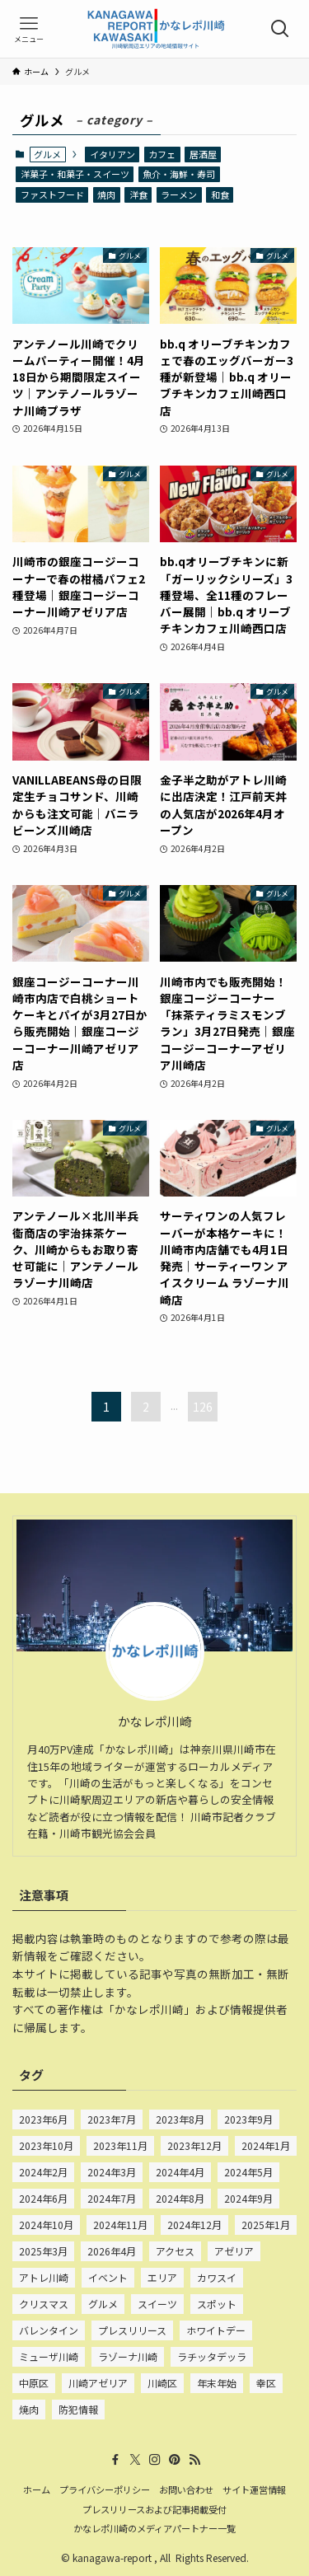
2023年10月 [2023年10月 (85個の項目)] (46, 2145)
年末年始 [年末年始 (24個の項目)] (216, 2383)
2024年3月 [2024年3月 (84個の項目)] (111, 2172)
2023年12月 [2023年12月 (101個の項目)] (194, 2145)
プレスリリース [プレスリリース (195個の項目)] (132, 2330)
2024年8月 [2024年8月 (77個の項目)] (180, 2198)
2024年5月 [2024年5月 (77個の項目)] (248, 2172)
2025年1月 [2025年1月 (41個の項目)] (265, 2225)
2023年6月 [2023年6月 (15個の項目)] (43, 2119)
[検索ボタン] (280, 29)
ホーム (36, 2489)
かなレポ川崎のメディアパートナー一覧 (154, 2528)
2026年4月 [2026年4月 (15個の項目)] (111, 2251)
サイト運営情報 (254, 2489)
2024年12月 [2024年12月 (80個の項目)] (194, 2225)
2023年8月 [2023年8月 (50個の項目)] (180, 2119)
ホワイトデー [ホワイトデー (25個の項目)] (216, 2330)
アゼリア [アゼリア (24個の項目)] (234, 2251)
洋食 (138, 194)
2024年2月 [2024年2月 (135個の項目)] (43, 2172)
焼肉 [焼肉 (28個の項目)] (29, 2409)
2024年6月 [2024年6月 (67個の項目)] (43, 2198)
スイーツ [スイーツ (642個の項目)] (157, 2304)
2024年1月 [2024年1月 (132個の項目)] (265, 2145)
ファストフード (52, 194)
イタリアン (112, 154)
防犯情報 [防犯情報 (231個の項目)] (78, 2409)
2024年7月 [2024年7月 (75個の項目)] (111, 2198)
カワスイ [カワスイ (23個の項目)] (216, 2277)
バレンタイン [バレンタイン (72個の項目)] (48, 2330)
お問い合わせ (186, 2489)
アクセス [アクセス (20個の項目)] (175, 2251)
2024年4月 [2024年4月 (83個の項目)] (180, 2172)
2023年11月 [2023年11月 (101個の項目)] (120, 2145)
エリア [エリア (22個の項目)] (162, 2277)
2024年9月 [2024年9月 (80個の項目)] (248, 2198)
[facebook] (115, 2459)
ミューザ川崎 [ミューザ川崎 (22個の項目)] (48, 2356)
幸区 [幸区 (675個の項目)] (266, 2383)
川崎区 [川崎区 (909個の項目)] (162, 2383)
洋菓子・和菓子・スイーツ (75, 173)
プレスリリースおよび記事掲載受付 (154, 2509)
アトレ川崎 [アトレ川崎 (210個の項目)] (43, 2277)
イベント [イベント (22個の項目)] (108, 2277)
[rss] (194, 2459)
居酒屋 (203, 154)
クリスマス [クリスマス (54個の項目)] (43, 2304)
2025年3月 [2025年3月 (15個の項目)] (43, 2251)
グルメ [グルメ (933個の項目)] (103, 2304)
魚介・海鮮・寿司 (179, 173)
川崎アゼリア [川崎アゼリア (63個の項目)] (98, 2383)
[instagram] (154, 2459)
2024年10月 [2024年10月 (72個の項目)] (46, 2225)
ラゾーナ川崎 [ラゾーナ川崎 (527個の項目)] (127, 2356)
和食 (220, 194)
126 (203, 1406)
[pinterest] (174, 2459)
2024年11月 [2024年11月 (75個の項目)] (120, 2225)
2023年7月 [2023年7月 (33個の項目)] (111, 2119)
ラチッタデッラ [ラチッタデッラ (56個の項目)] (211, 2356)
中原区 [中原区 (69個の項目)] (34, 2383)
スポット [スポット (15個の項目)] (216, 2304)
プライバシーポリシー (104, 2489)
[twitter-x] (135, 2459)
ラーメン (179, 194)
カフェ (162, 154)
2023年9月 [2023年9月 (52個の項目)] (248, 2119)
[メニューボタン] (29, 29)
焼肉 (106, 194)
